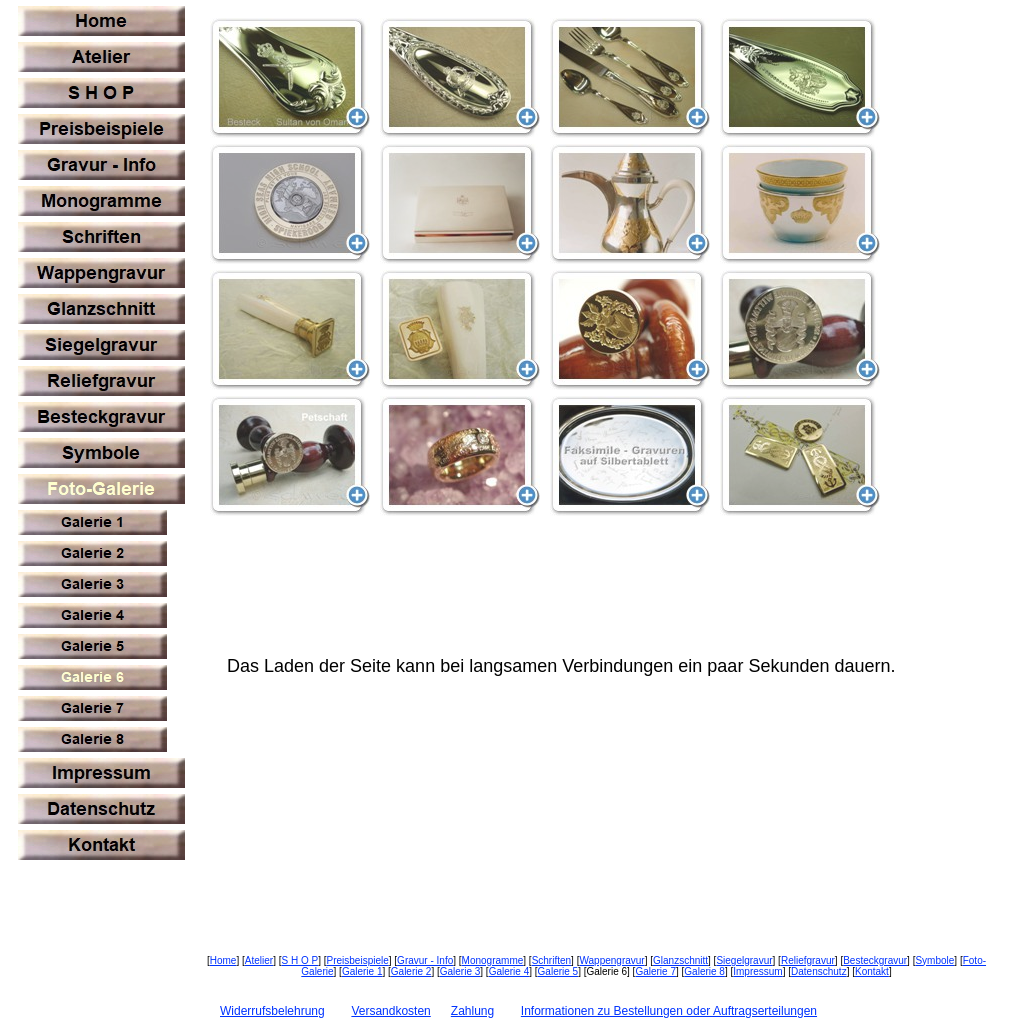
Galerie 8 (704, 971)
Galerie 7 (655, 971)
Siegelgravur (744, 960)
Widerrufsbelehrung (272, 1011)
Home (223, 960)
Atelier (259, 960)
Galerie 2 (411, 971)
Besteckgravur (875, 960)
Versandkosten (390, 1011)
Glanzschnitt (680, 960)
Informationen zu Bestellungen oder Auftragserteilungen (669, 1011)
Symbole (934, 960)
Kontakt (872, 971)
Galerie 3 (460, 971)
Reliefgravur (808, 960)
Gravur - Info (425, 960)
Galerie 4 (509, 971)
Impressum (757, 971)
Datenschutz (819, 971)
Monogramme (493, 960)
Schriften (551, 960)
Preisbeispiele (358, 960)
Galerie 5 (558, 971)
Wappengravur (611, 960)
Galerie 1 (362, 971)
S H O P (299, 960)
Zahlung (472, 1011)
